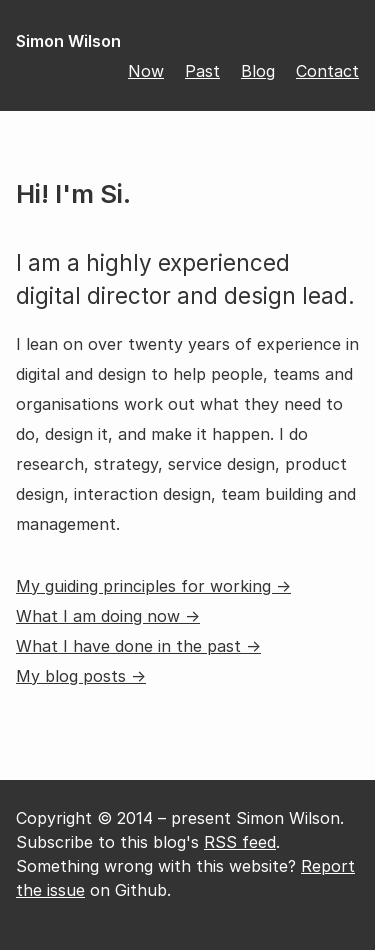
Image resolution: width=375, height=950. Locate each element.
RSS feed (240, 842)
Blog (258, 71)
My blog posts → (81, 676)
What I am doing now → (108, 616)
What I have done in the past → (138, 646)
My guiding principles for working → (153, 586)
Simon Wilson (68, 41)
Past (202, 71)
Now (146, 71)
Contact (327, 71)
